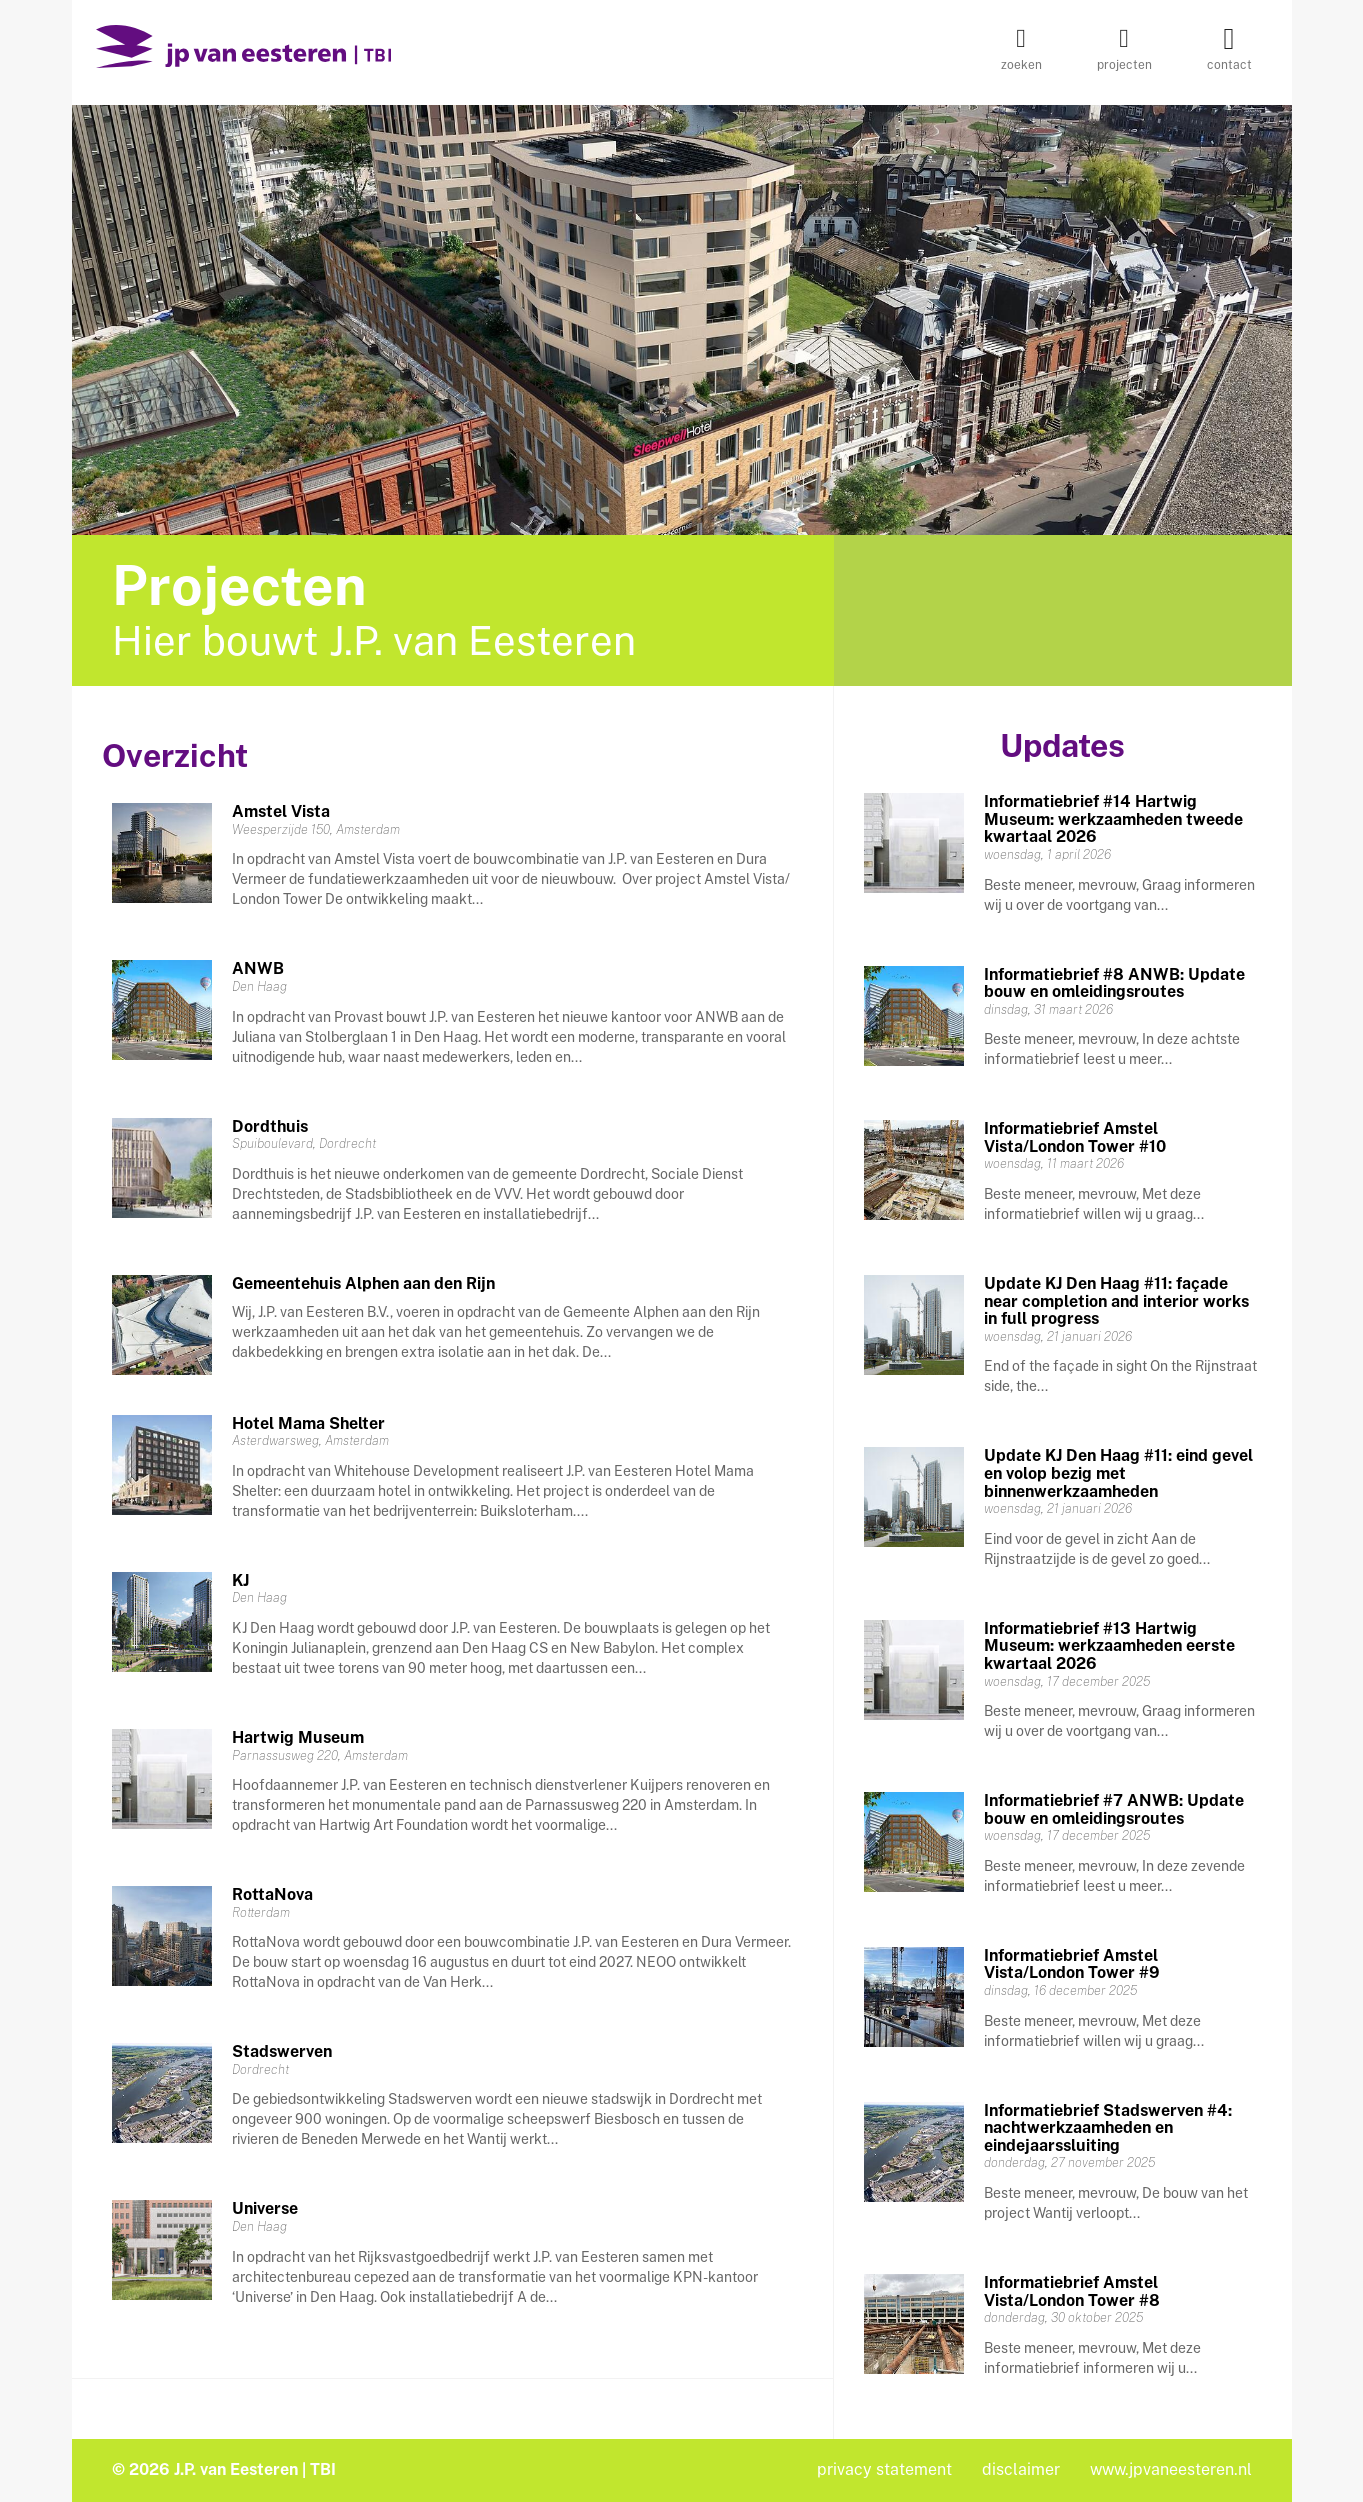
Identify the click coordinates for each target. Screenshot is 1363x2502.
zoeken (1021, 55)
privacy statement (884, 2469)
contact (1229, 55)
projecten (1124, 55)
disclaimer (1021, 2469)
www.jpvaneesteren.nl (1171, 2469)
